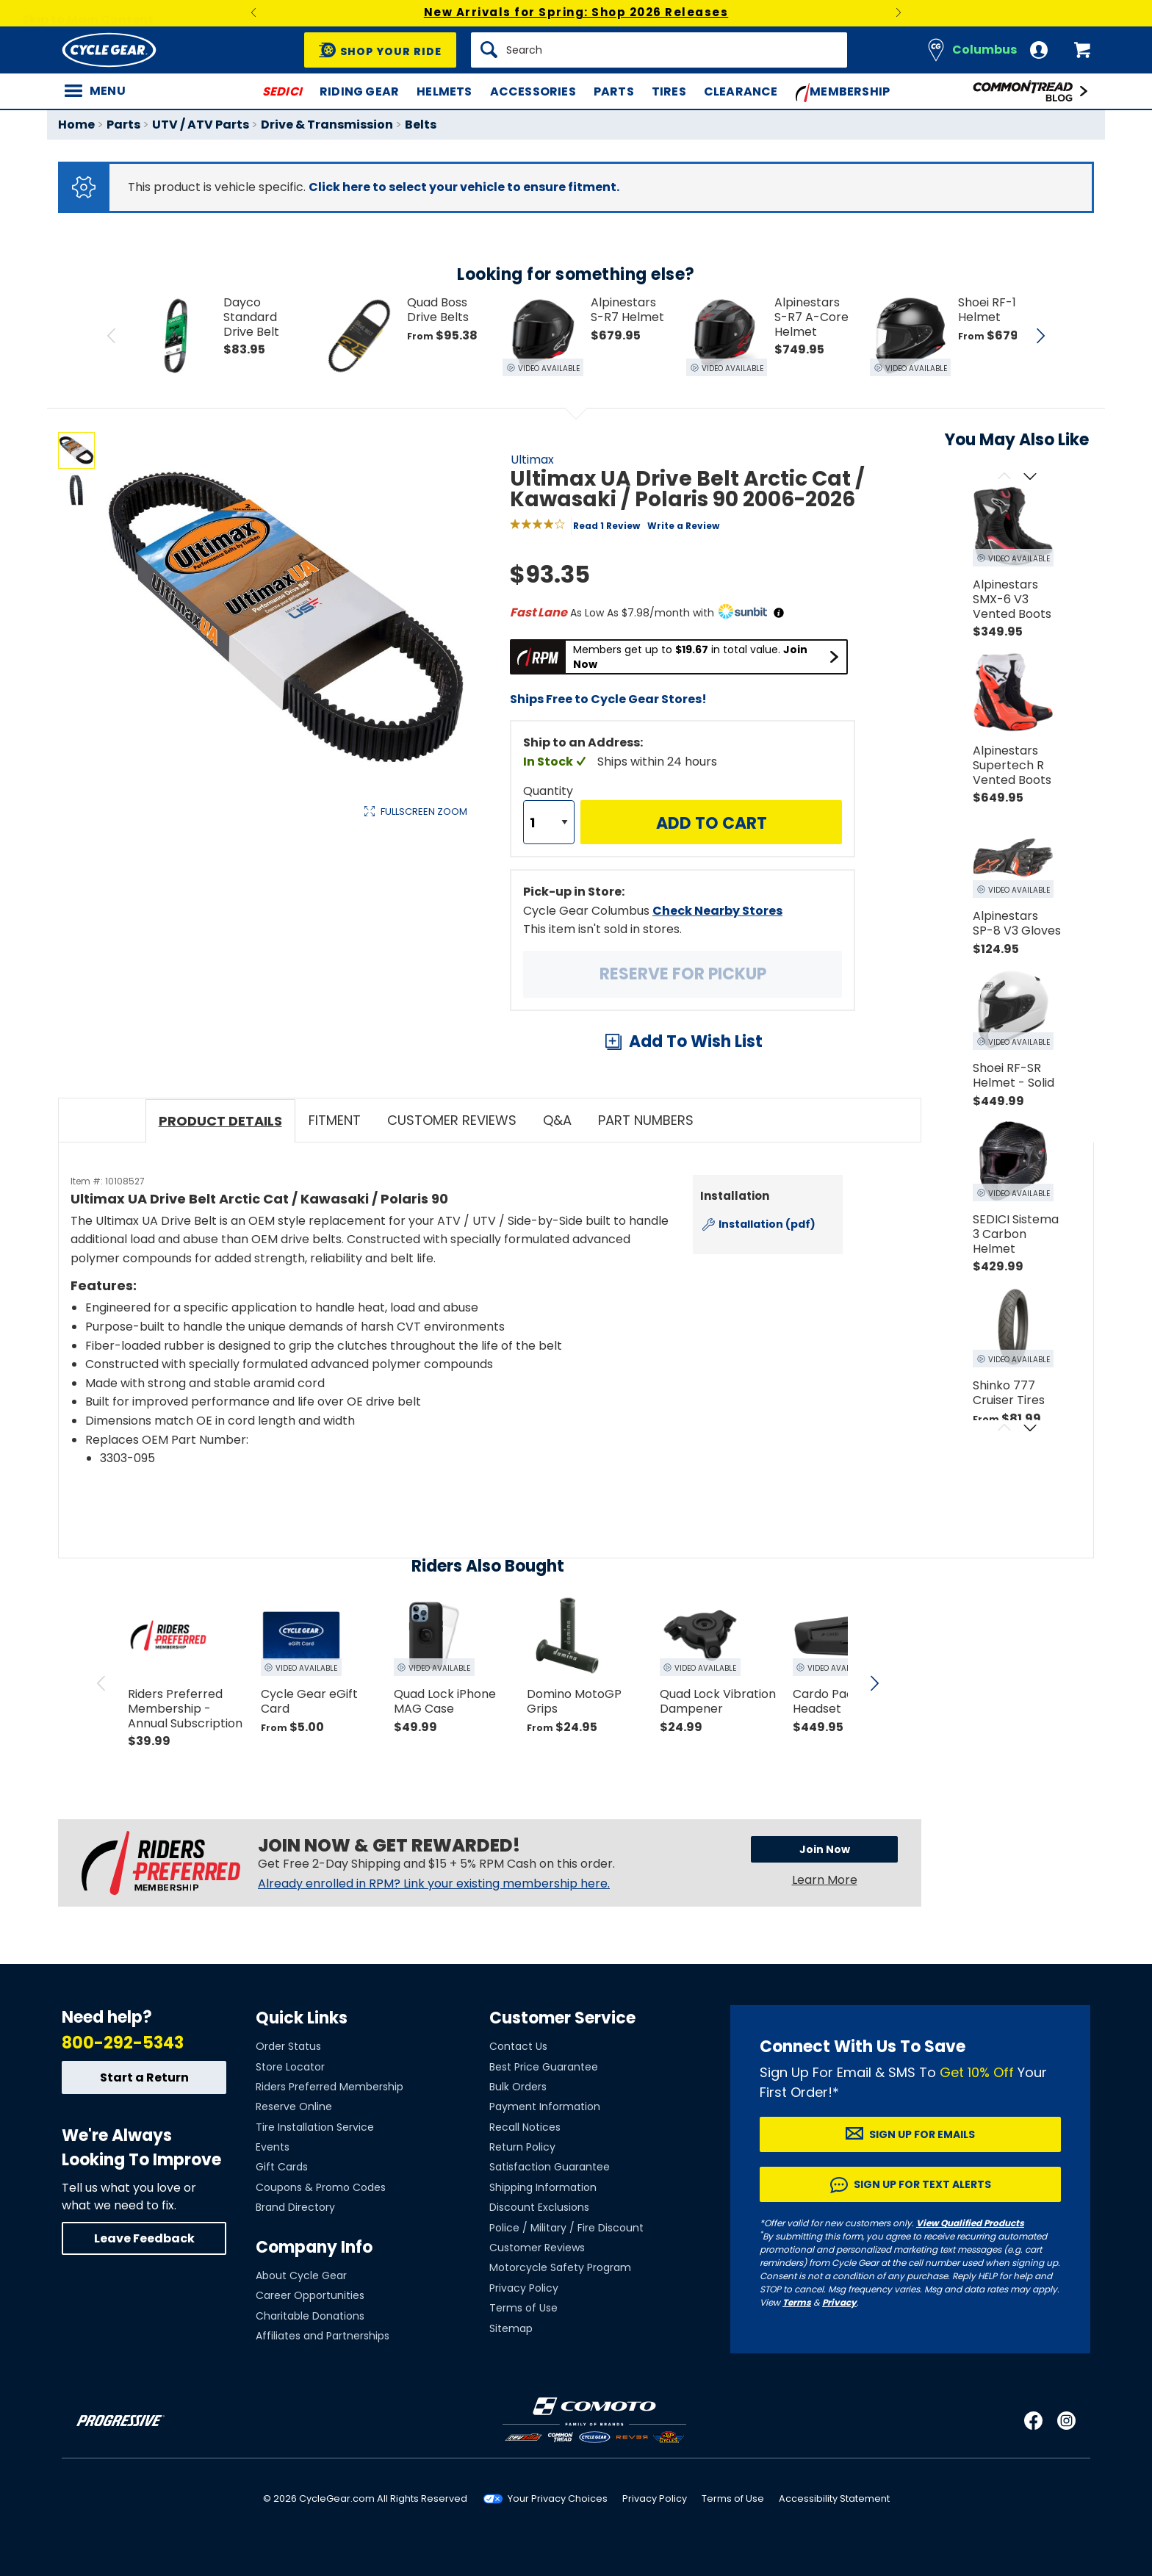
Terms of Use (523, 2307)
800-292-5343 (123, 2043)
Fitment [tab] (335, 1120)
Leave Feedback (144, 2238)
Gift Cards (282, 2166)
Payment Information (544, 2106)
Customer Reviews (537, 2247)
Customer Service (562, 2018)
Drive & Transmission (327, 124)
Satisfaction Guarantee (549, 2166)
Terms (796, 2302)
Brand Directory (295, 2207)
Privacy (839, 2302)
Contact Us (518, 2046)
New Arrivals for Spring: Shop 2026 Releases (576, 12)
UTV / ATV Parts (200, 124)
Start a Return (144, 2077)
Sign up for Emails (922, 2134)
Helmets (444, 91)
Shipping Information (543, 2187)
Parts (614, 91)
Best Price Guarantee (543, 2066)
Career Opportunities (310, 2295)
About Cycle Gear (301, 2275)
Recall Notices (525, 2127)
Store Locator (290, 2066)
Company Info (314, 2247)
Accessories (533, 91)
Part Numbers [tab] (646, 1120)
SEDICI (282, 91)
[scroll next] (874, 1683)
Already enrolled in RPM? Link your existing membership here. (434, 1884)
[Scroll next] (1030, 477)
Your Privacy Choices (558, 2498)
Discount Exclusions (539, 2207)
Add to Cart (711, 823)
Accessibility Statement (834, 2498)
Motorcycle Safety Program (560, 2267)
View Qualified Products (970, 2223)
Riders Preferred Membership (329, 2086)
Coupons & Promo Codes (321, 2187)
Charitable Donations (310, 2316)
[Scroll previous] (1004, 477)
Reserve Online (294, 2106)
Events (272, 2147)
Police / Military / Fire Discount (566, 2227)
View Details (285, 967)
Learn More (824, 1879)
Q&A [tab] (557, 1120)
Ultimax (532, 459)
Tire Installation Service (315, 2127)
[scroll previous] (101, 1683)
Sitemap (511, 2328)
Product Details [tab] (220, 1121)
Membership (843, 92)
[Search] (659, 50)
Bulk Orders (518, 2086)
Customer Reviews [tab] (451, 1120)
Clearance (741, 91)
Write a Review (683, 525)
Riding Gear (359, 91)
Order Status (288, 2046)
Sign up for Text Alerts (922, 2184)
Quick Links (302, 2018)
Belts (420, 124)
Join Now (824, 1849)
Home (76, 124)
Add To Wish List (696, 1041)
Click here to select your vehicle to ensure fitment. (464, 187)
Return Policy (522, 2147)
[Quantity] (549, 822)
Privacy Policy (523, 2288)
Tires (669, 91)
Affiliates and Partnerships (322, 2335)
